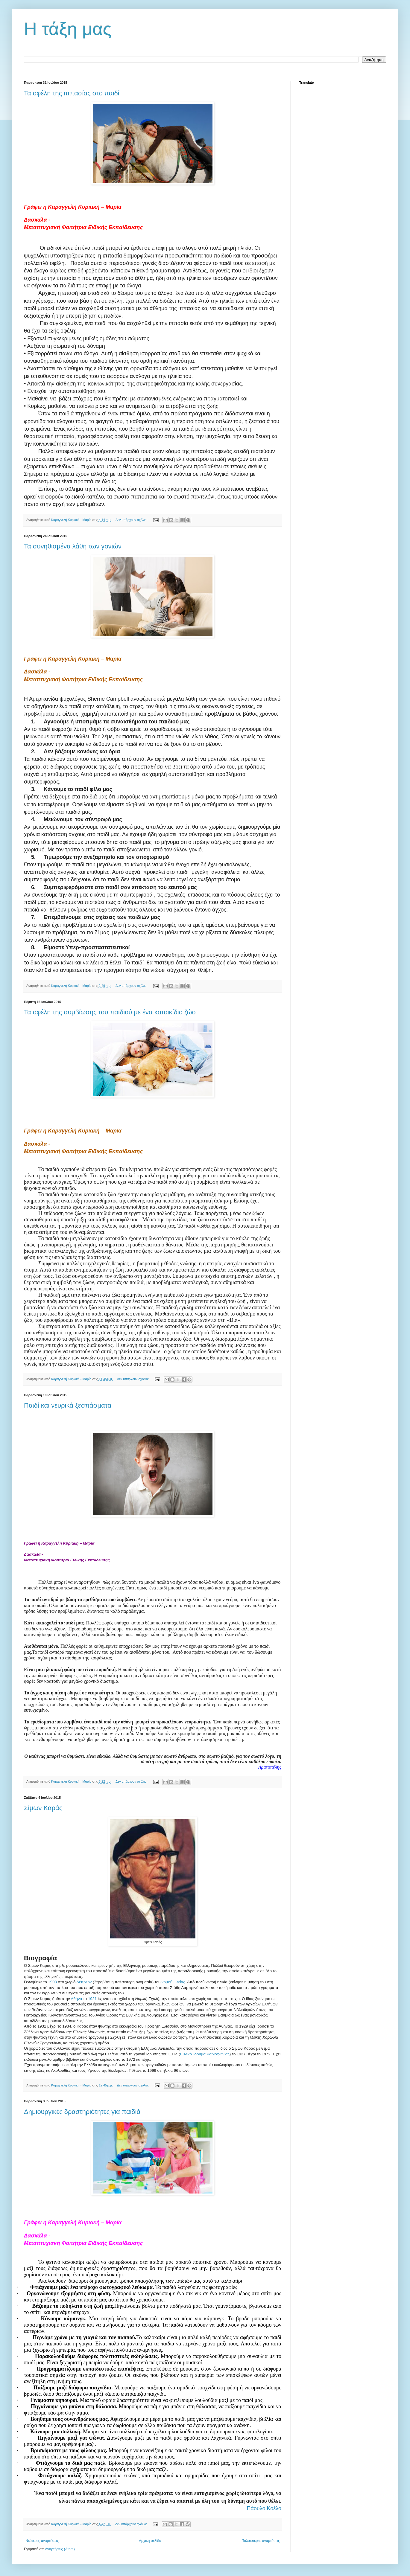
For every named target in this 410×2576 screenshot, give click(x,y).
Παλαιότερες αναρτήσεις (261, 2541)
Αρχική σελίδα (150, 2541)
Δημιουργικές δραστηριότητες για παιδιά (82, 2111)
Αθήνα (76, 1998)
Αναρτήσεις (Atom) (60, 2549)
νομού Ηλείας (173, 1982)
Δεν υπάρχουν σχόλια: (132, 520)
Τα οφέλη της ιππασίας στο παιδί (71, 93)
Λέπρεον (84, 1982)
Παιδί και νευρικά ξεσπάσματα (67, 1405)
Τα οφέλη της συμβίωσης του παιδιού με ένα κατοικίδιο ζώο (110, 1012)
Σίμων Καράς (43, 1808)
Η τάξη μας (68, 29)
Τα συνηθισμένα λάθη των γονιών (73, 546)
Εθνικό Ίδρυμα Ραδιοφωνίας (204, 2054)
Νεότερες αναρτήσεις (42, 2541)
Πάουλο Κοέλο (264, 2508)
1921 (92, 1998)
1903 (52, 1982)
